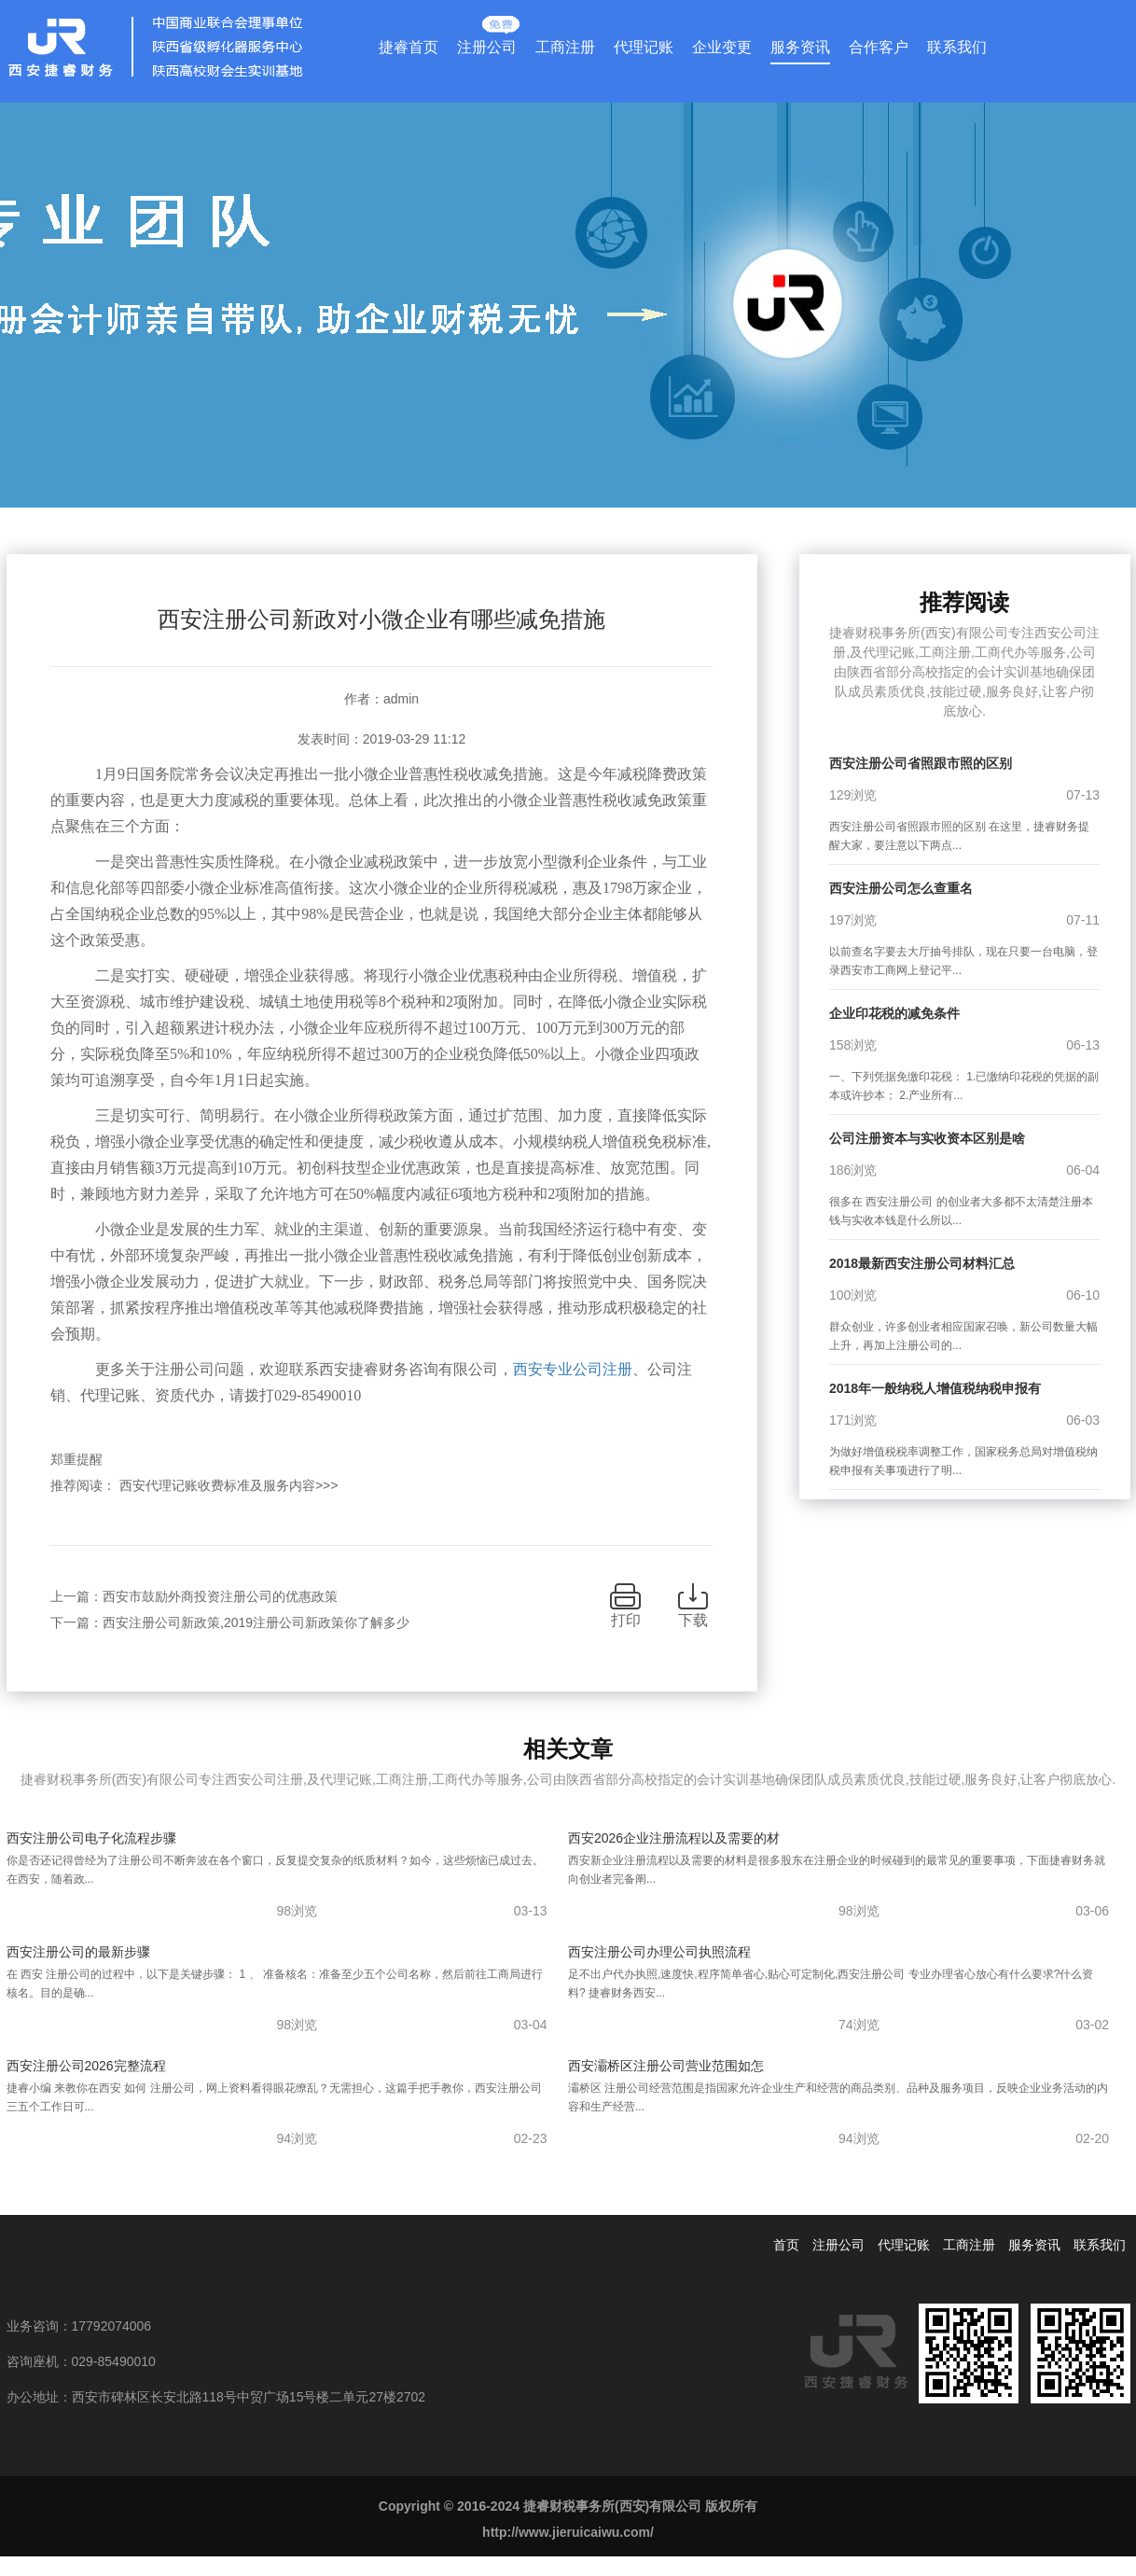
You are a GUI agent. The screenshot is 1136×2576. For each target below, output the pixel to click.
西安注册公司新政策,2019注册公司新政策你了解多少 (256, 1622)
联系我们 (957, 47)
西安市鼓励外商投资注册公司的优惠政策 (220, 1596)
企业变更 (722, 47)
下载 (693, 1620)
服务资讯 (800, 47)
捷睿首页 (408, 47)
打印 (626, 1620)
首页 (786, 2244)
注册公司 (487, 43)
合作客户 (878, 47)
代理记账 (643, 47)
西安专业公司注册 (572, 1369)
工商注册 (565, 47)
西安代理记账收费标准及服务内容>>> (229, 1485)
